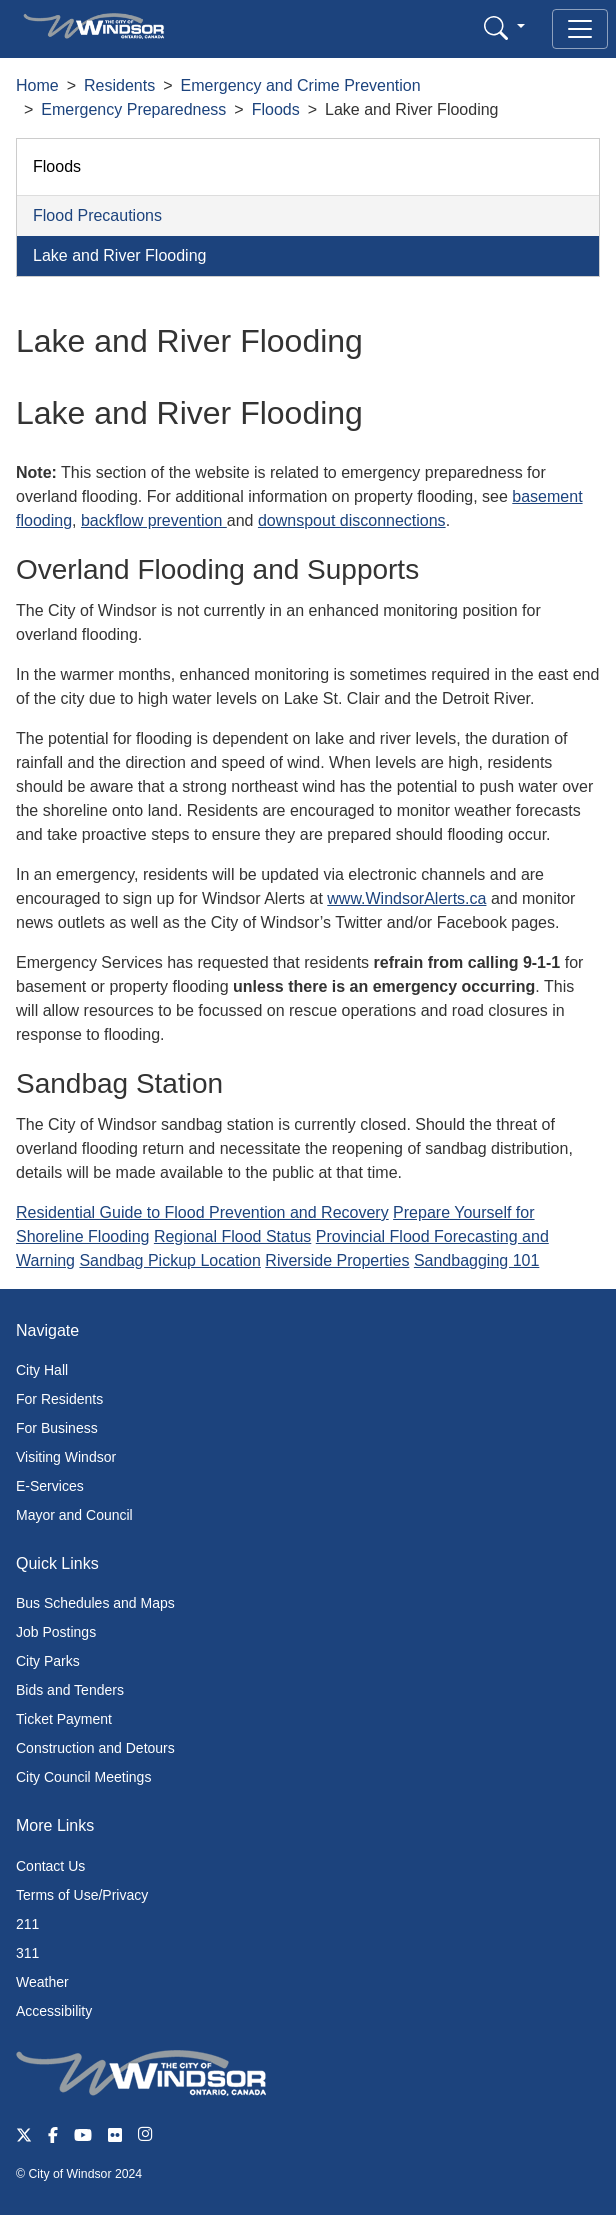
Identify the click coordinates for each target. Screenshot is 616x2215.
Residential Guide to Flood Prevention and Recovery (202, 1212)
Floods (276, 109)
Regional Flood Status (232, 1236)
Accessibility (54, 2011)
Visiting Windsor (66, 1457)
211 (27, 1924)
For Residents (59, 1399)
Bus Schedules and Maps (95, 1603)
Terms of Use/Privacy (82, 1895)
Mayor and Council (74, 1515)
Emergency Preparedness (133, 109)
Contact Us (50, 1866)
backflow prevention (154, 520)
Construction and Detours (95, 1748)
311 (27, 1953)
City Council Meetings (83, 1777)
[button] (504, 27)
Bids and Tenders (70, 1690)
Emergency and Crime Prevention (301, 85)
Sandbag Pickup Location (169, 1260)
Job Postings (56, 1632)
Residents (119, 85)
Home (37, 85)
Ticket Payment (64, 1719)
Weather (42, 1982)
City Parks (48, 1661)
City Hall (42, 1370)
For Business (57, 1428)
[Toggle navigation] (580, 29)
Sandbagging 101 (476, 1260)
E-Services (50, 1486)
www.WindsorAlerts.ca (406, 898)
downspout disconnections (352, 520)
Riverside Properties (337, 1260)
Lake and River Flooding (119, 255)
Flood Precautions (97, 215)
